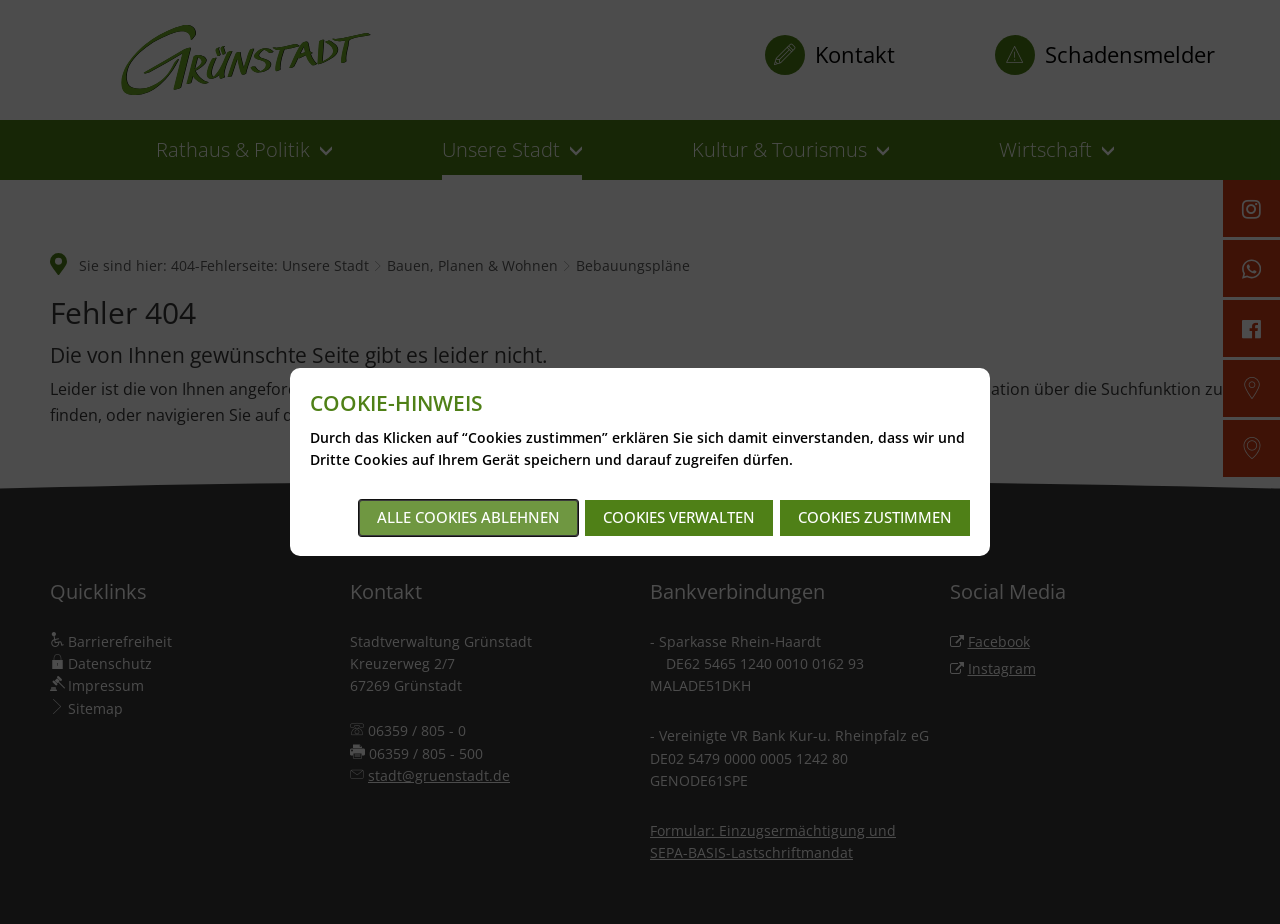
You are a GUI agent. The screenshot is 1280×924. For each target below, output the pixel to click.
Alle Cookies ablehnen (468, 517)
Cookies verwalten (679, 517)
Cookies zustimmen (875, 517)
